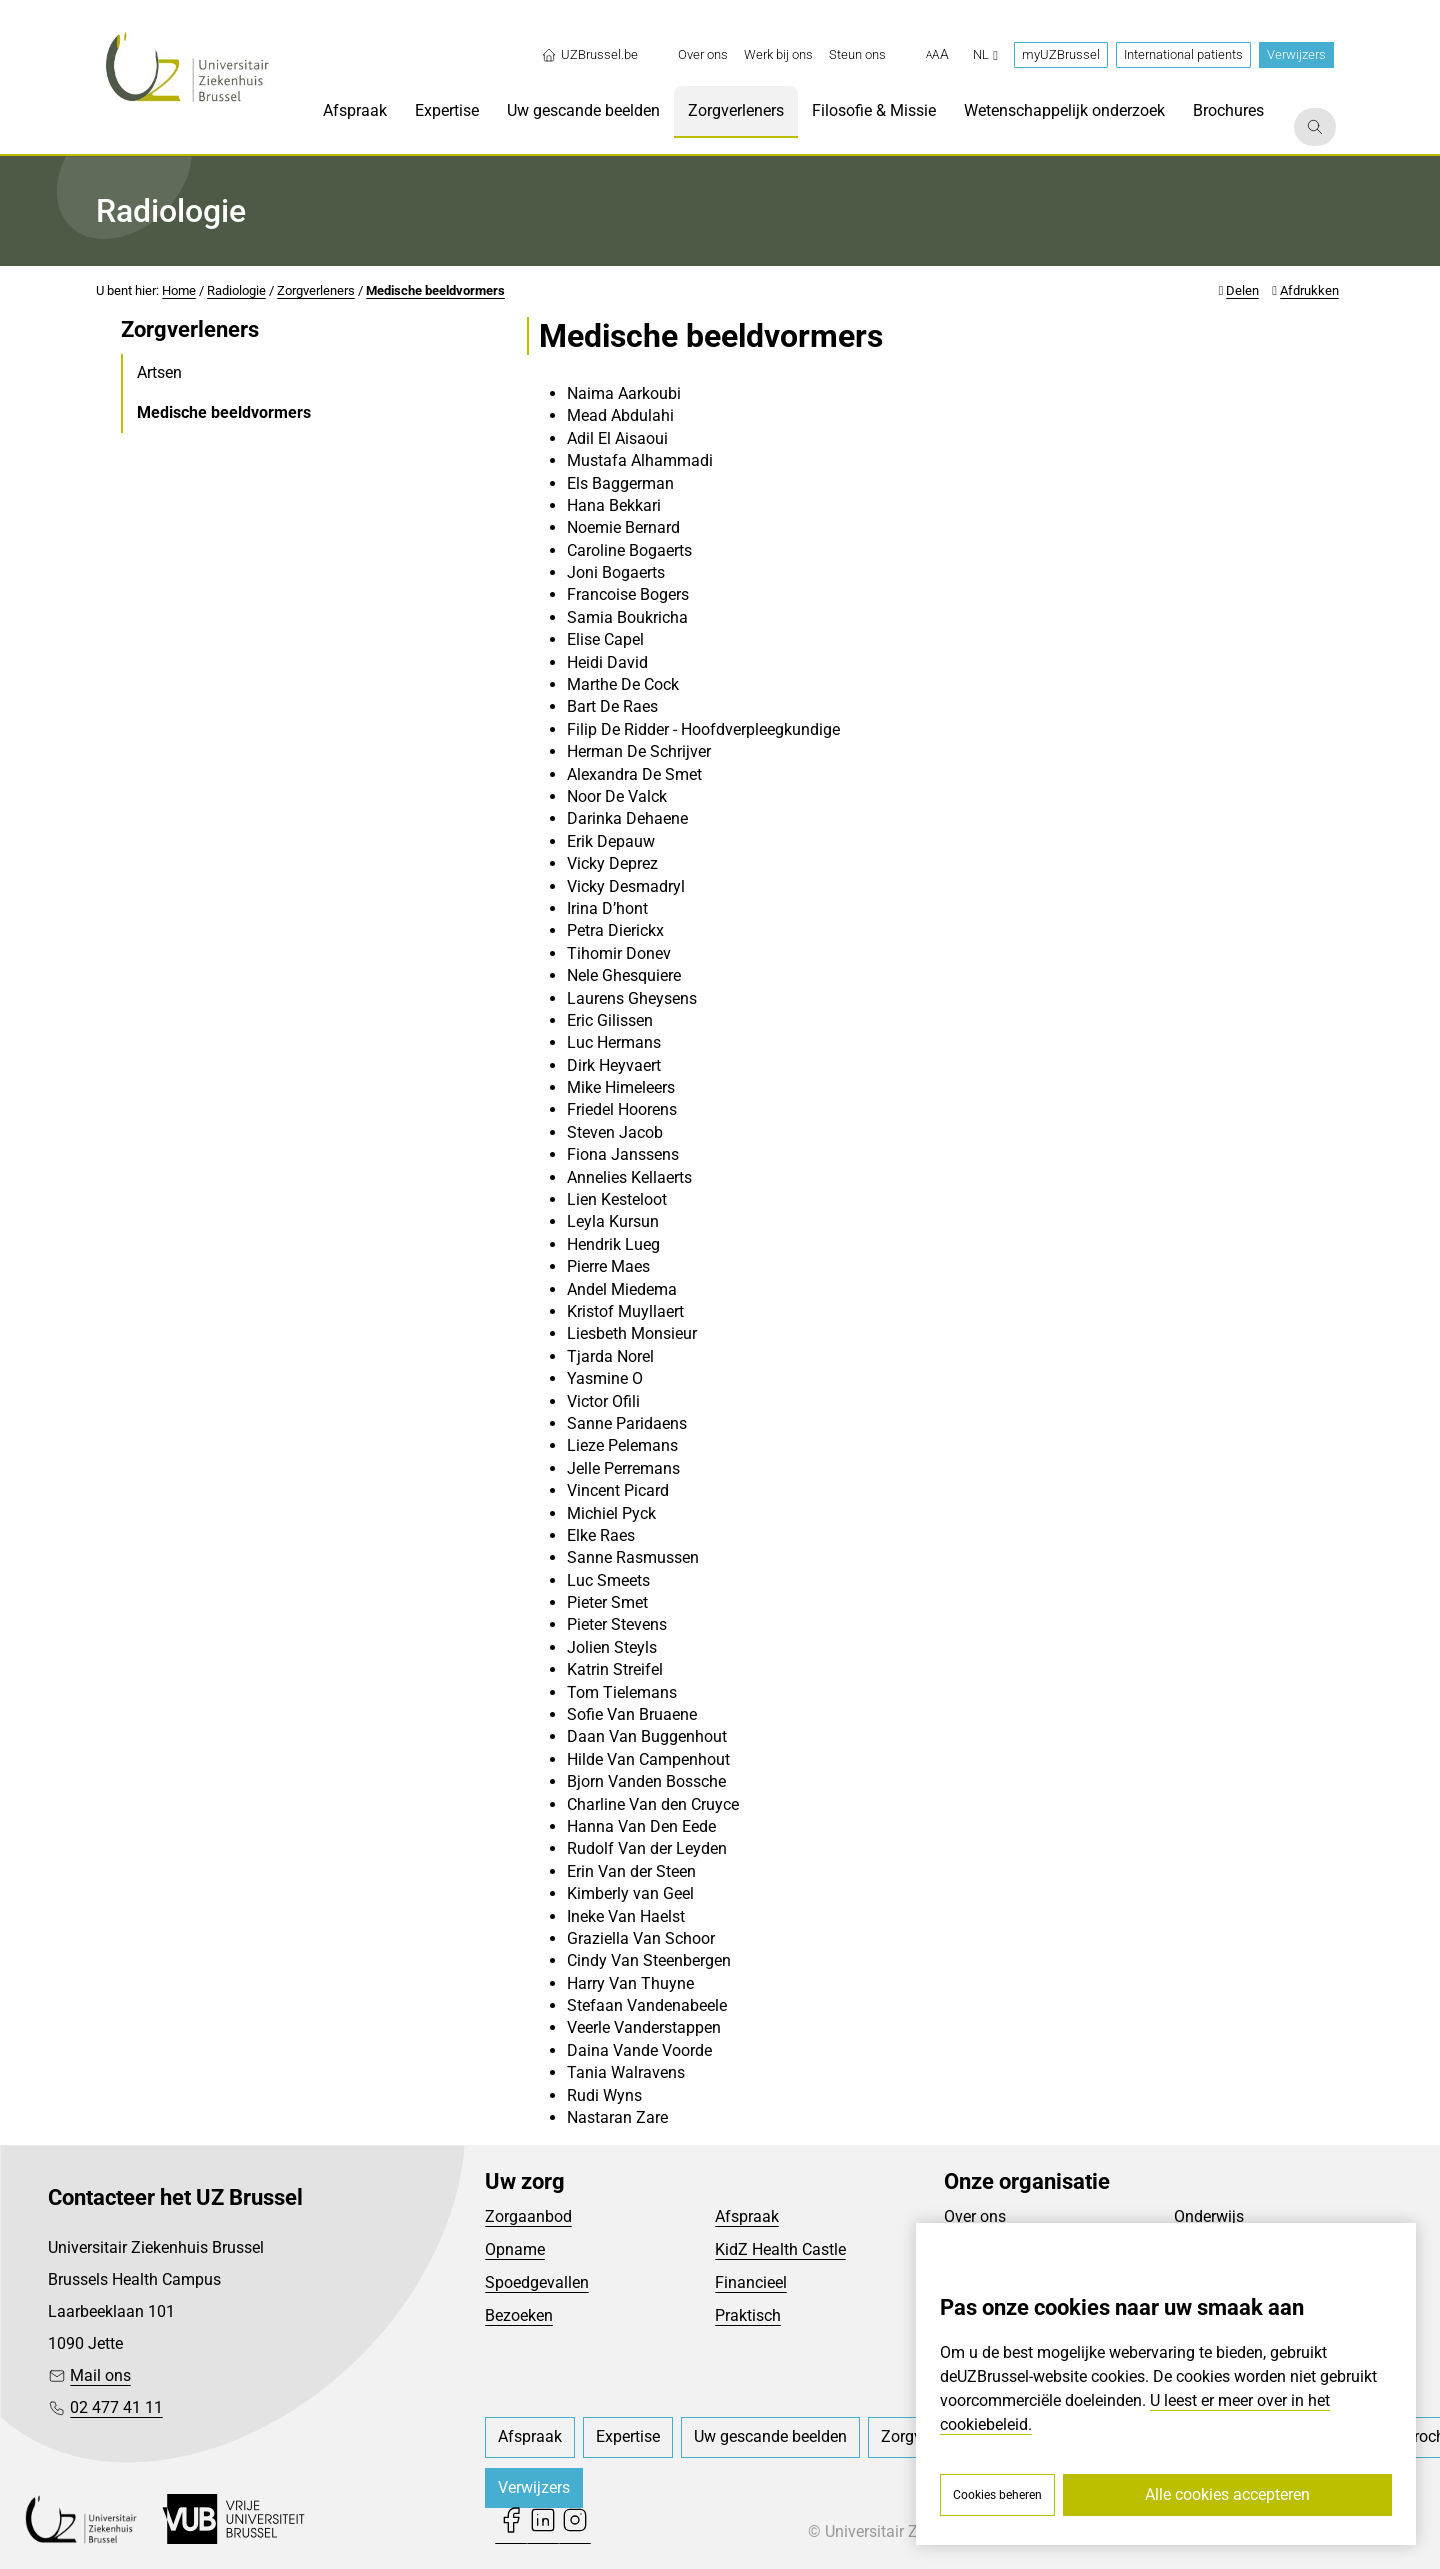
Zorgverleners (316, 290)
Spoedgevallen (537, 2282)
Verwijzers (1296, 54)
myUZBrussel (1061, 54)
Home (179, 290)
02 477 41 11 (116, 2407)
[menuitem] (703, 55)
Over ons (975, 2216)
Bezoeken (519, 2315)
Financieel (751, 2282)
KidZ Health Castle (780, 2249)
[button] (937, 55)
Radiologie (236, 290)
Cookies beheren (997, 2495)
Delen (1242, 290)
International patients (1183, 54)
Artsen (159, 372)
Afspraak (747, 2216)
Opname (515, 2249)
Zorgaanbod (528, 2216)
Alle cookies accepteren (1227, 2494)
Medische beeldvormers (435, 290)
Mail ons (100, 2375)
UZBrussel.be (589, 55)
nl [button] (985, 54)
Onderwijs (1209, 2216)
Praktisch (748, 2315)
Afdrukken (1309, 290)
